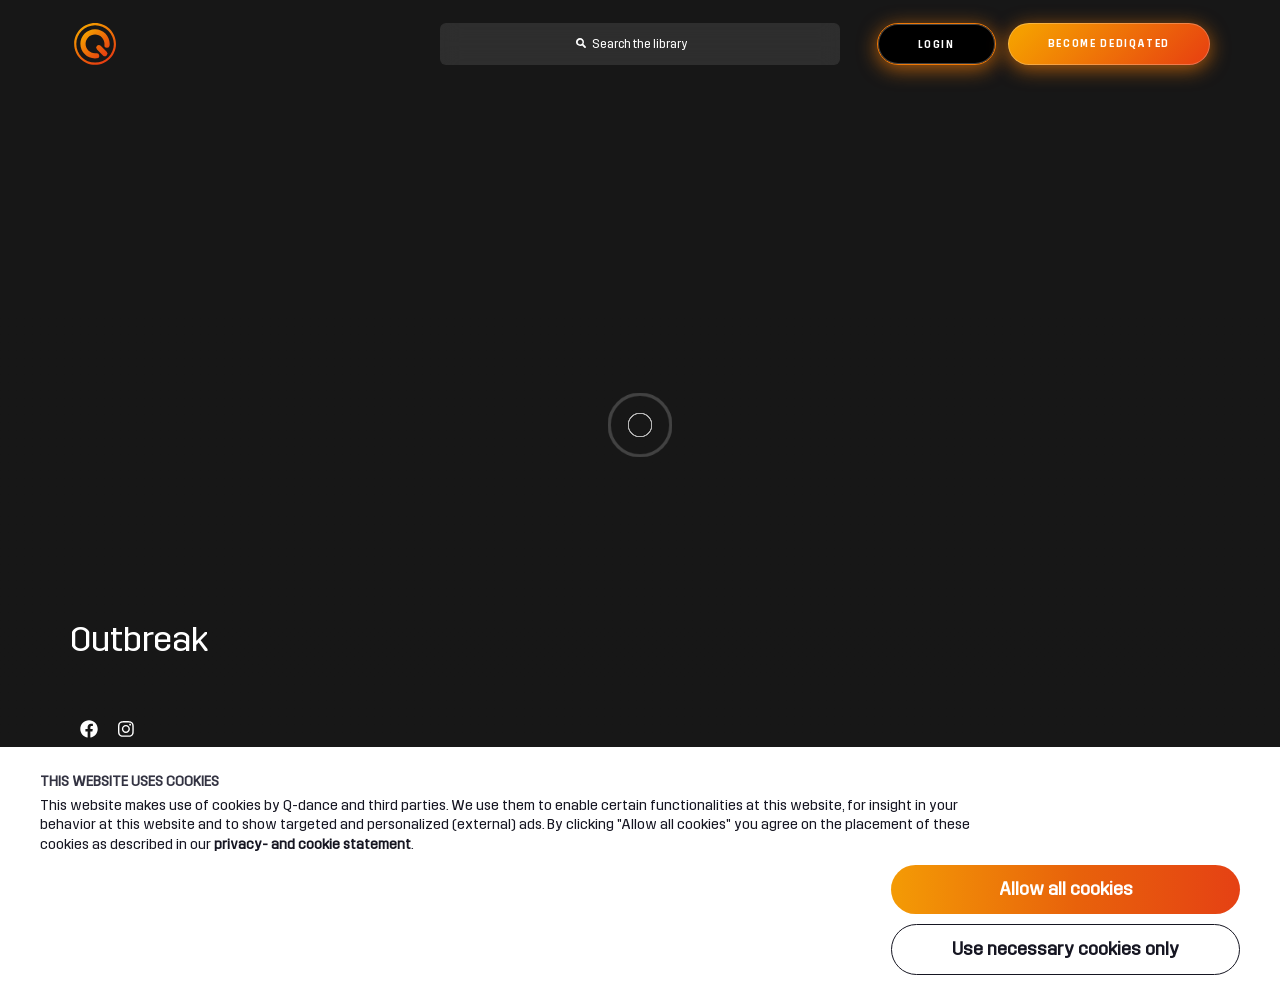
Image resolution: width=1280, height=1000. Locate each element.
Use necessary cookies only (1065, 949)
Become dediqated (1109, 44)
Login (936, 45)
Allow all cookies (1066, 889)
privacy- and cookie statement (312, 844)
